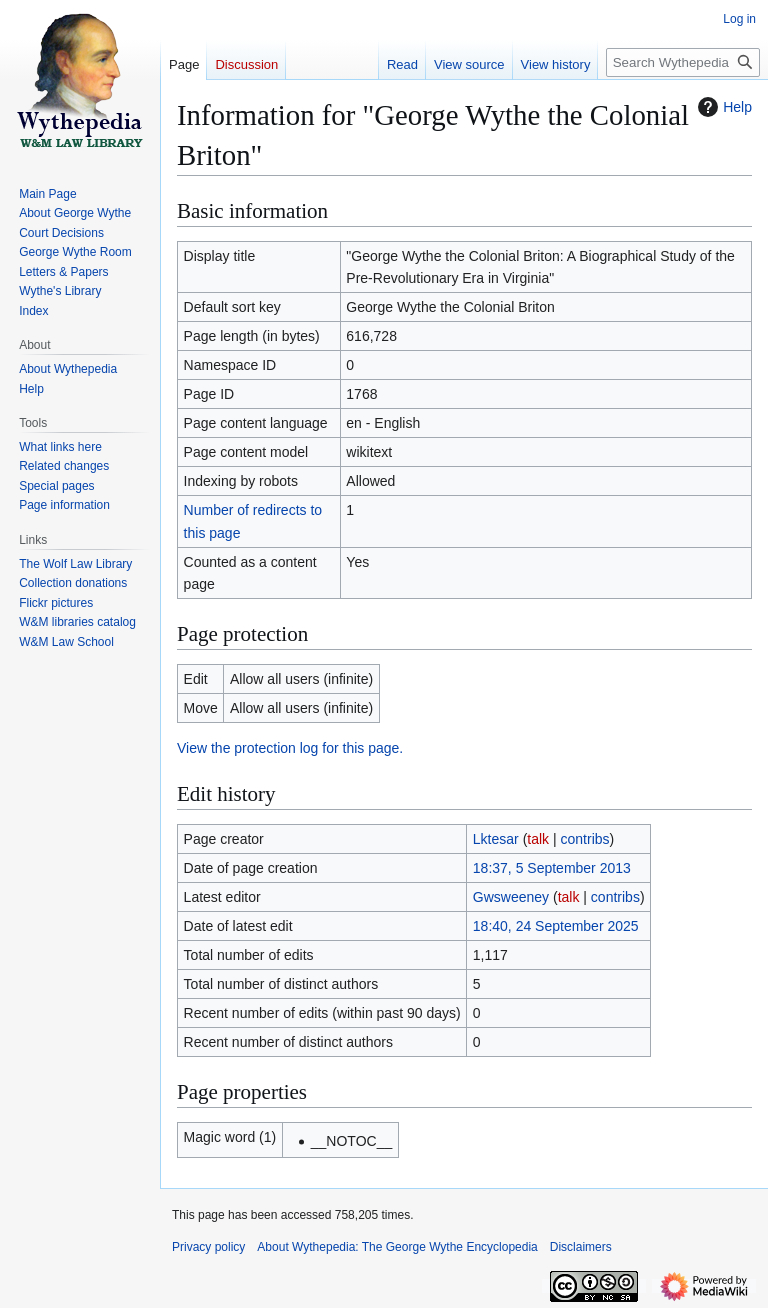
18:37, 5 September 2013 (552, 868)
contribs (585, 839)
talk (538, 839)
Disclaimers (581, 1247)
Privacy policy (208, 1247)
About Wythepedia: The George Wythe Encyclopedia (397, 1247)
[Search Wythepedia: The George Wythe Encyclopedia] (683, 62)
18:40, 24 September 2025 (556, 926)
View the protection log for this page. (290, 748)
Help (722, 107)
